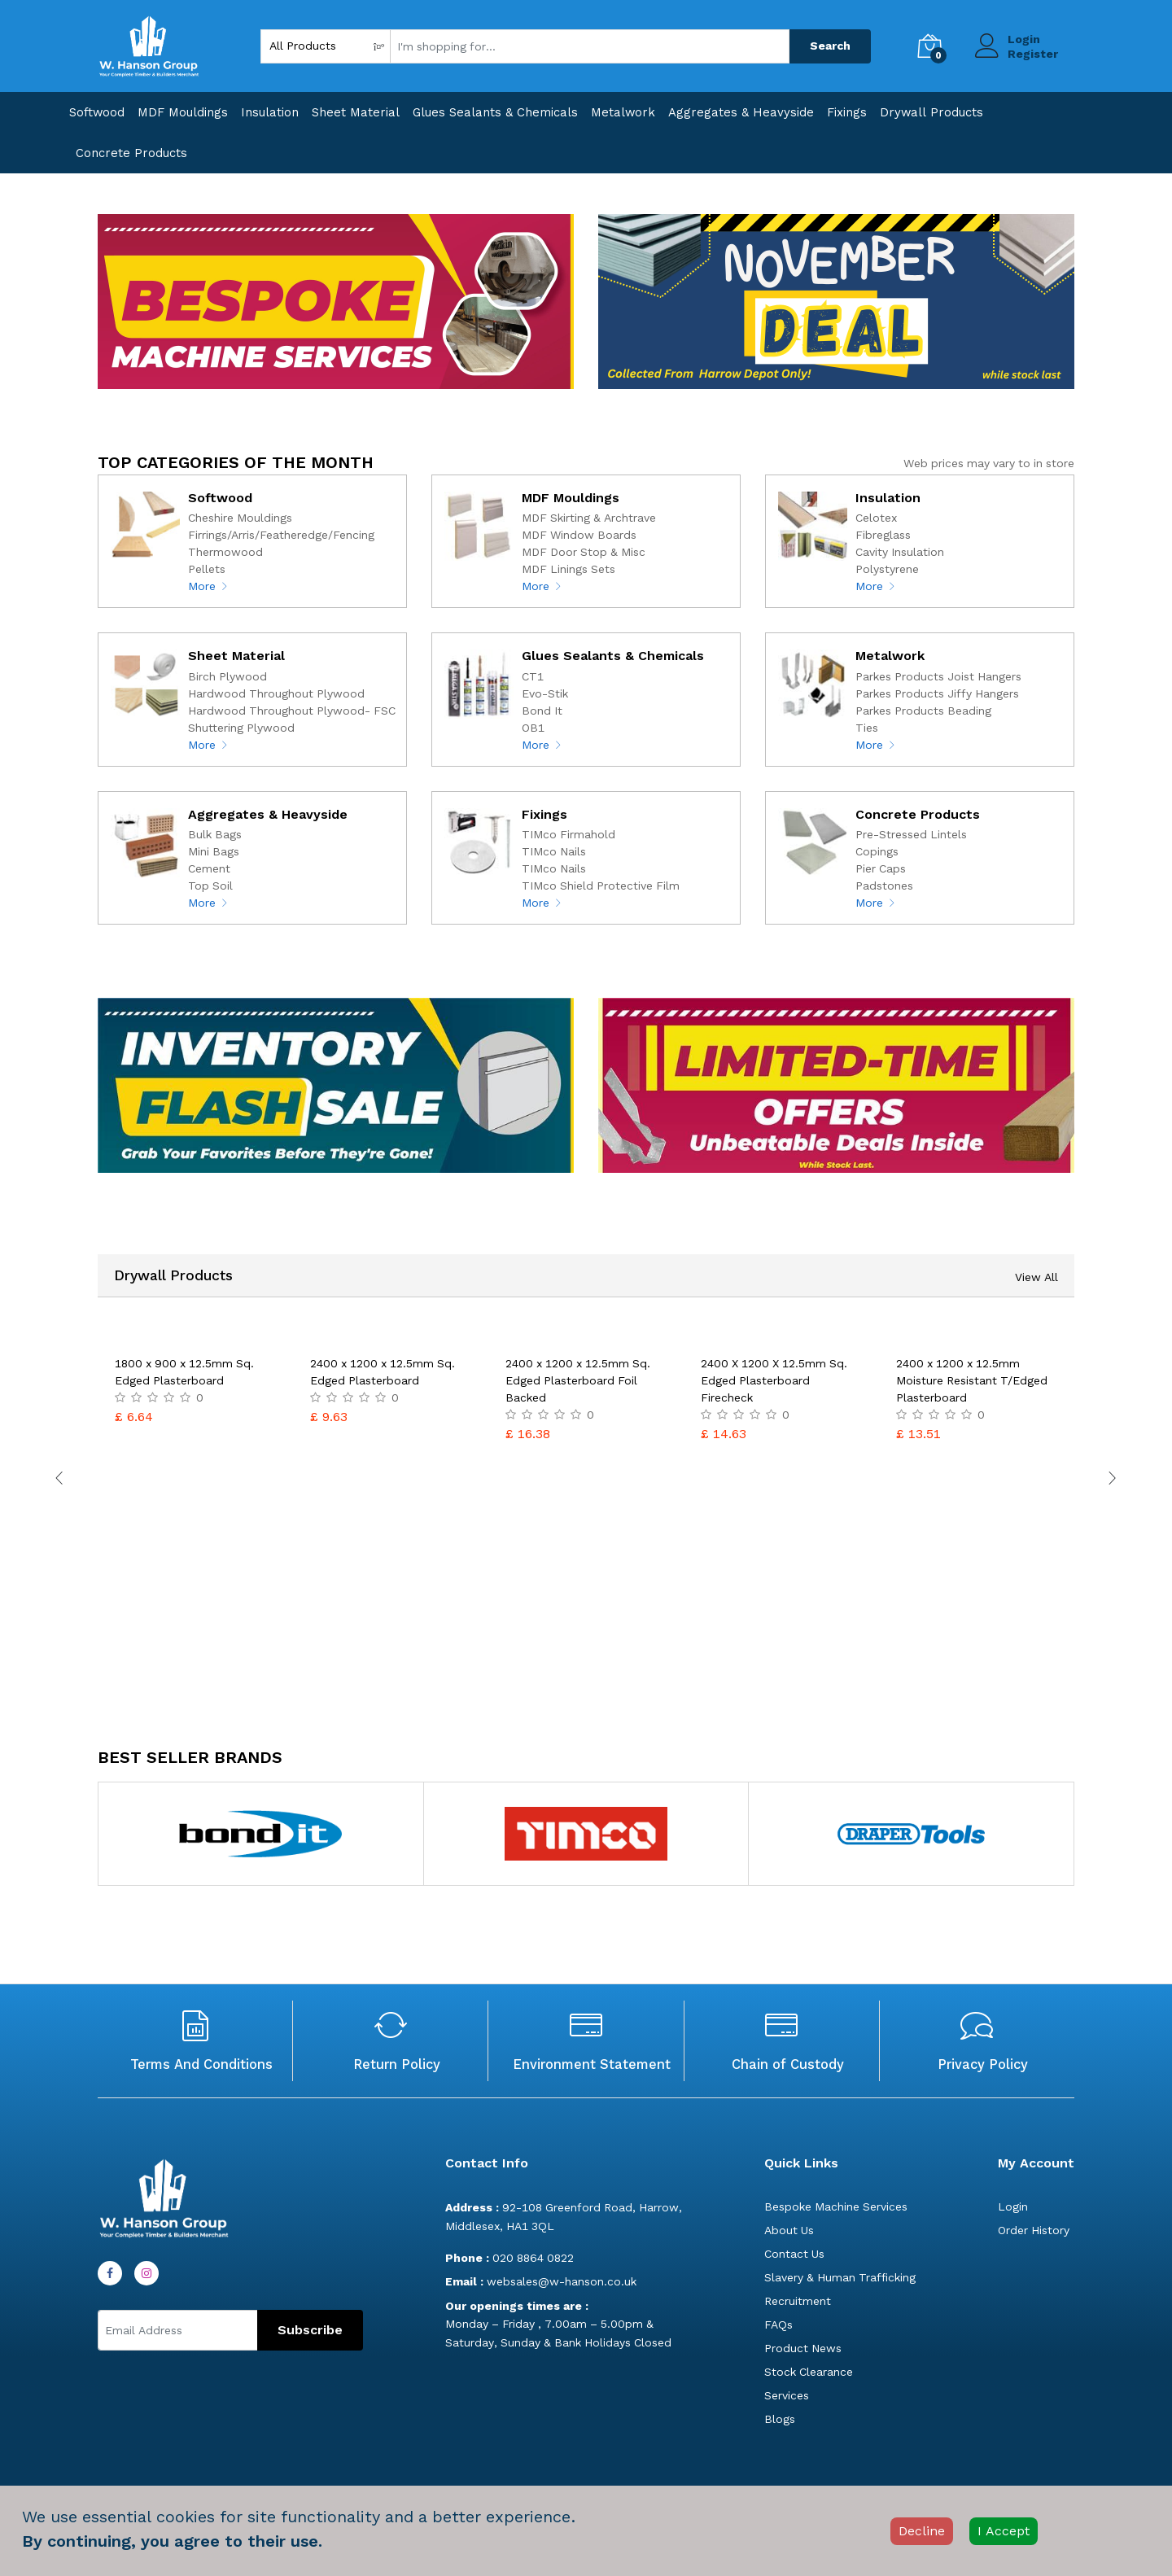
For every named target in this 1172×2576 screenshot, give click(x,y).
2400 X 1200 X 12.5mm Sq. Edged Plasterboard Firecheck (774, 1380)
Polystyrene (887, 568)
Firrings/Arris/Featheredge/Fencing (281, 534)
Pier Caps (880, 868)
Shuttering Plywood (241, 727)
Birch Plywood (227, 676)
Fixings (847, 112)
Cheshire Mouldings (240, 517)
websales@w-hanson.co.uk (540, 2281)
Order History (1033, 2230)
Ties (866, 727)
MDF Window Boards (579, 534)
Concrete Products (131, 153)
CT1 (533, 676)
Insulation (270, 112)
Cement (209, 868)
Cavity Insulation (899, 551)
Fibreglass (883, 534)
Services (786, 2395)
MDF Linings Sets (568, 568)
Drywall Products (931, 112)
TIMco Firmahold (568, 834)
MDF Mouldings (183, 112)
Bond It (542, 710)
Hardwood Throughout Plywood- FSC (292, 710)
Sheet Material (356, 112)
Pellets (206, 568)
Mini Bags (213, 851)
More (208, 586)
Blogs (779, 2418)
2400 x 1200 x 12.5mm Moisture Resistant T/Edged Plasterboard (971, 1380)
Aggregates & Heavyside (741, 112)
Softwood (97, 112)
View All (1036, 1277)
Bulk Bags (215, 834)
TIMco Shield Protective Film (601, 885)
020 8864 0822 (509, 2257)
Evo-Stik (545, 693)
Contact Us (794, 2253)
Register (1033, 53)
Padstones (884, 885)
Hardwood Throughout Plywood (276, 693)
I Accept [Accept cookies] (1003, 2531)
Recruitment (797, 2300)
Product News (803, 2348)
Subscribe (310, 2330)
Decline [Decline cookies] (922, 2531)
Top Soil (210, 885)
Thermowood (225, 551)
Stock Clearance (808, 2371)
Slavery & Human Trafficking (840, 2277)
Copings (877, 851)
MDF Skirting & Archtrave (589, 517)
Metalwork (623, 112)
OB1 (533, 727)
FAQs (778, 2324)
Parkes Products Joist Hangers (938, 676)
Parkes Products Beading (923, 710)
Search (830, 45)
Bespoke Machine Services (835, 2206)
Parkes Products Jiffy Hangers (937, 693)
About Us (789, 2230)
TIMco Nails (554, 851)
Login (1024, 39)
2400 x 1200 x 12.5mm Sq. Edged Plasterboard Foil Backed (577, 1380)
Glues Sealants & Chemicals (495, 112)
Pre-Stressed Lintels (911, 834)
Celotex (876, 517)
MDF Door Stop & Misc (583, 551)
